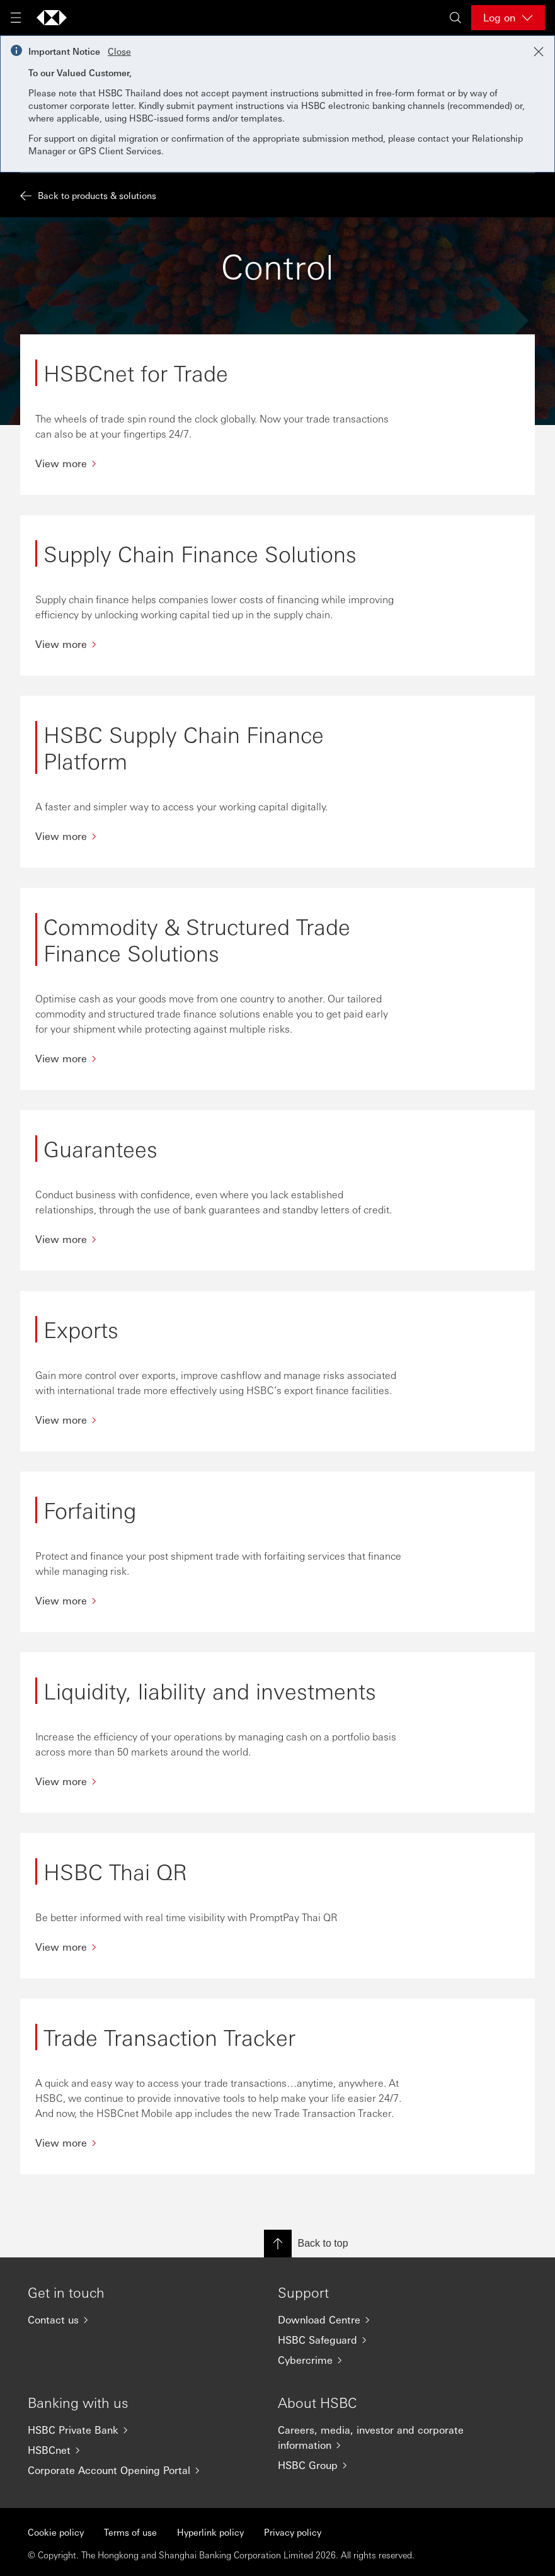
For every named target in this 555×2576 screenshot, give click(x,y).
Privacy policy (292, 2532)
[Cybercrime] (378, 2360)
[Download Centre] (378, 2319)
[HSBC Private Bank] (127, 2429)
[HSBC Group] (378, 2465)
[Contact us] (127, 2319)
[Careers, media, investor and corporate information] (378, 2437)
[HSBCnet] (127, 2450)
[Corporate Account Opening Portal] (127, 2470)
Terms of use (130, 2532)
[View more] (219, 463)
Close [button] (119, 51)
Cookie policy (56, 2532)
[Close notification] (538, 52)
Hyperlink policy (210, 2532)
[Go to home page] (51, 17)
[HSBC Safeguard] (378, 2339)
